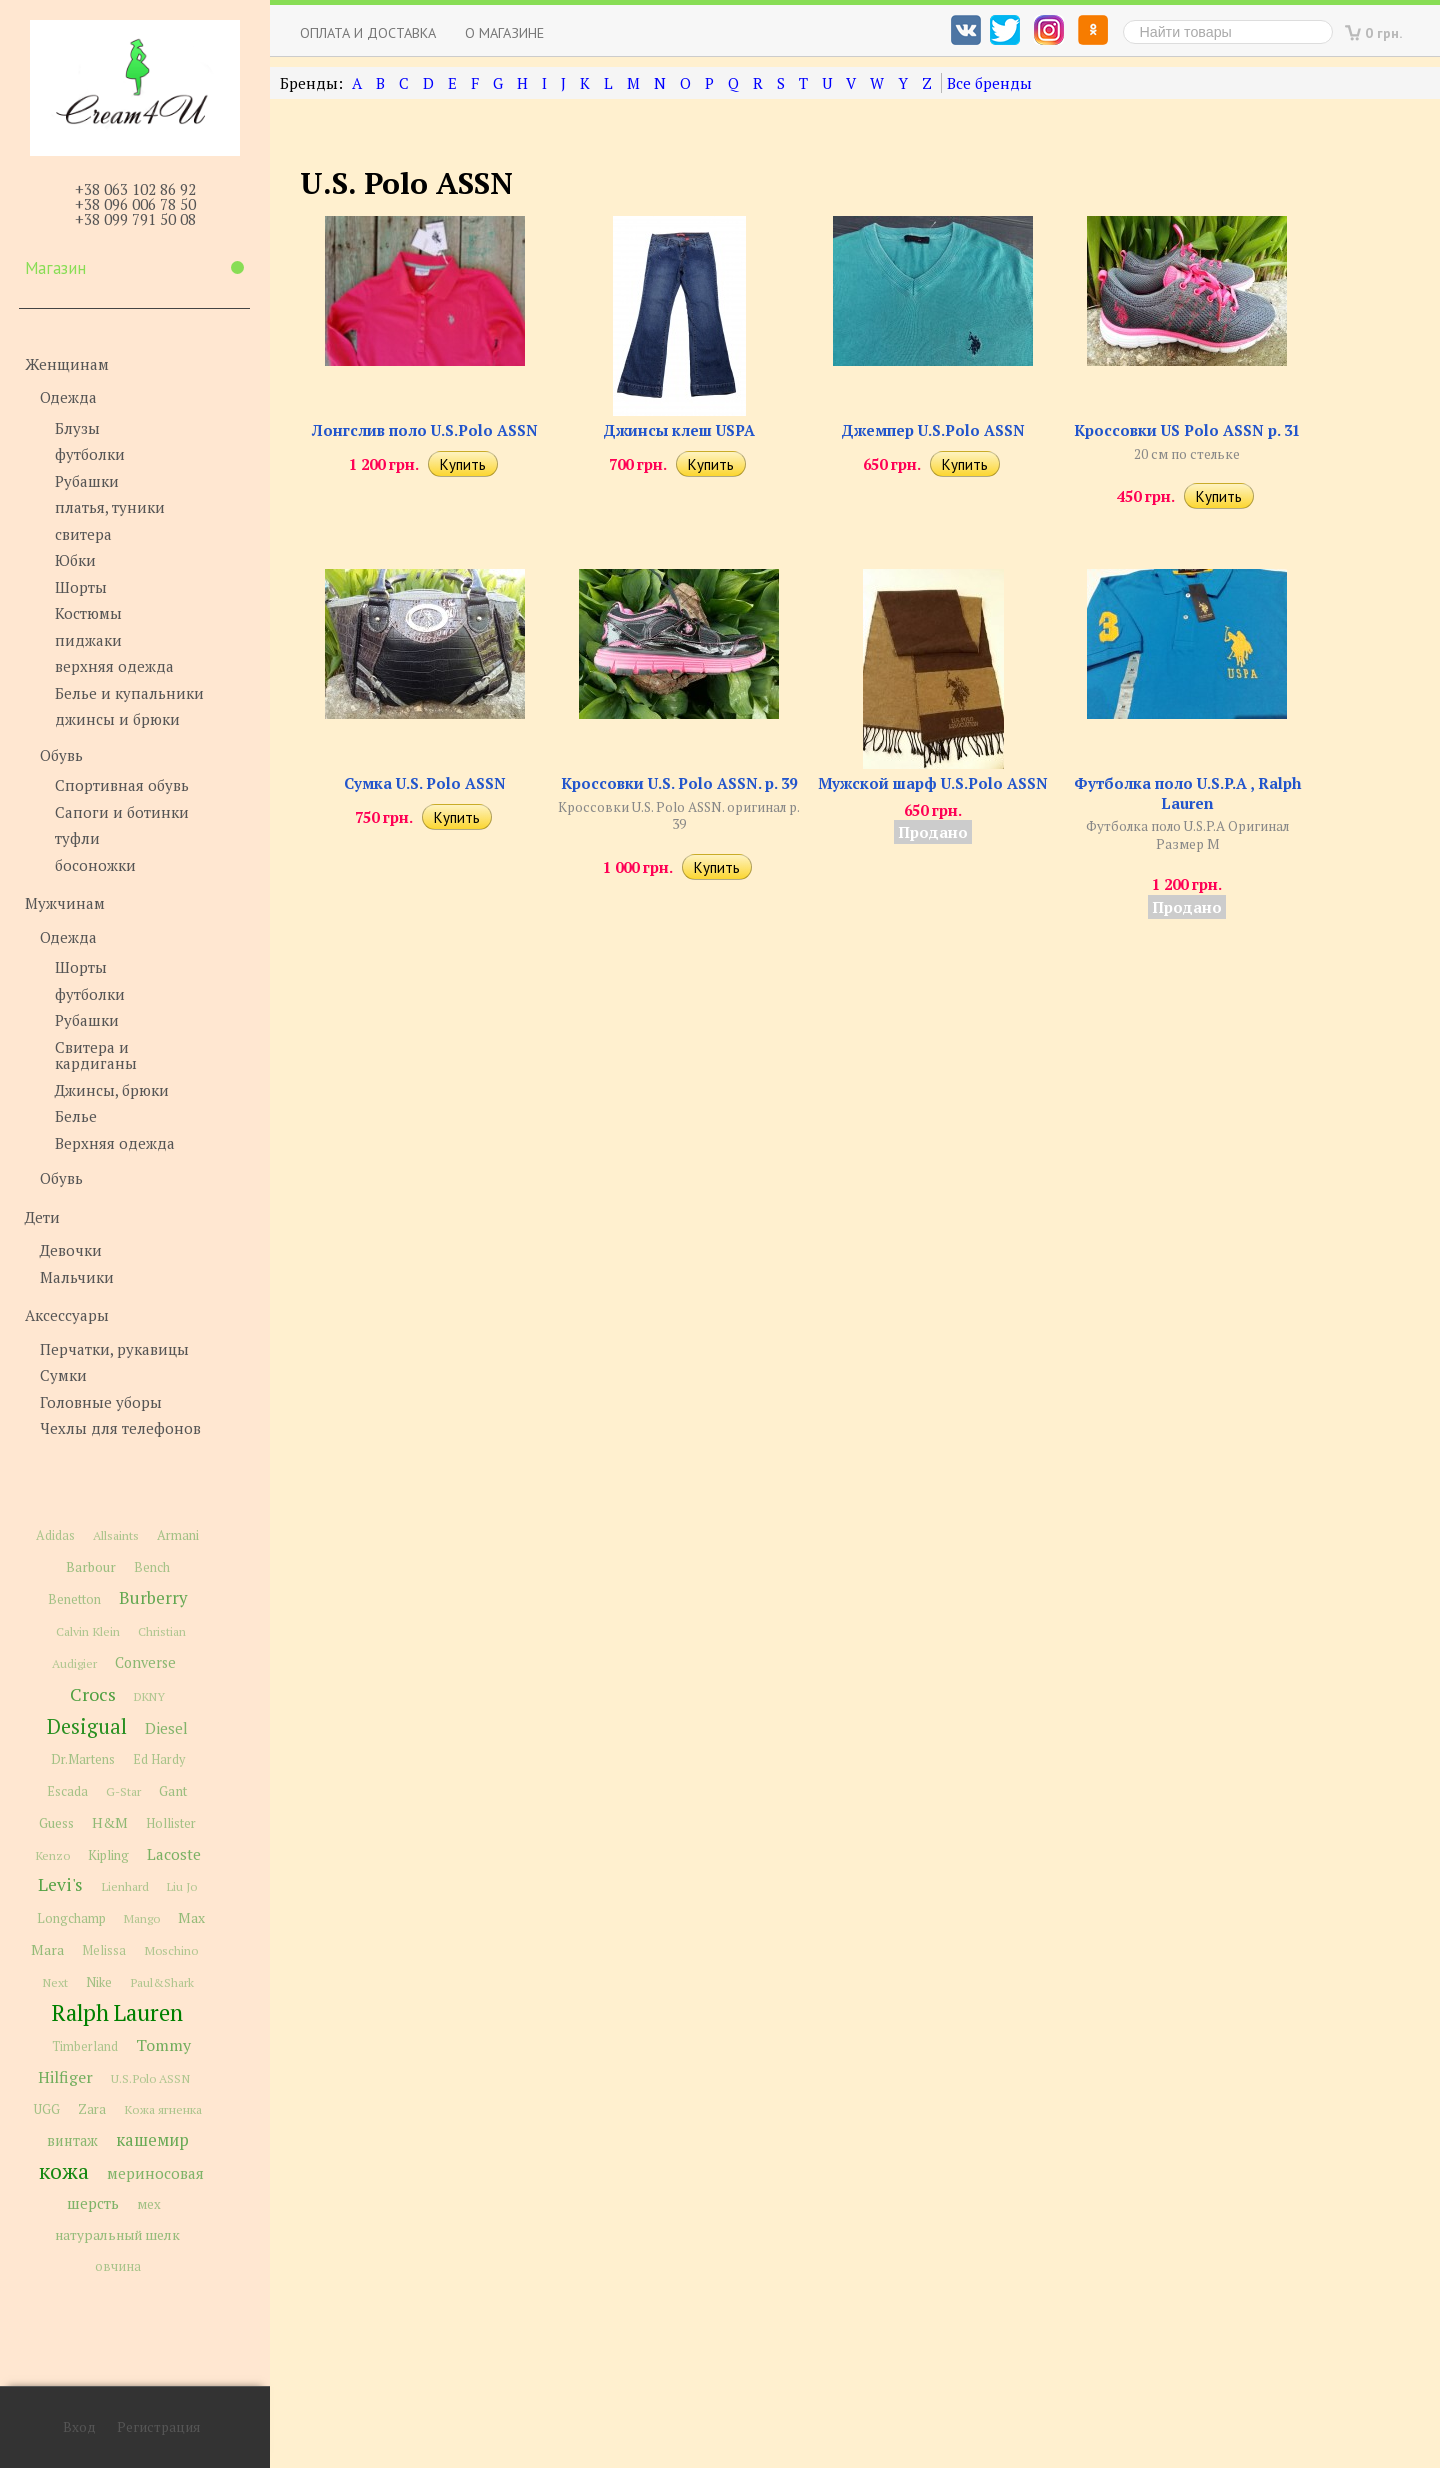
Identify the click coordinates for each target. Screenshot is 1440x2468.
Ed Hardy (159, 1759)
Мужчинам (65, 903)
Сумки (63, 1375)
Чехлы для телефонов (120, 1428)
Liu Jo (182, 1886)
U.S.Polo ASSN (150, 2078)
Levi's (60, 1884)
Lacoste (174, 1854)
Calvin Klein (88, 1631)
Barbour (91, 1567)
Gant (173, 1791)
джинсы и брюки (117, 719)
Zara (92, 2109)
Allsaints (116, 1535)
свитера (83, 534)
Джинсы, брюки (112, 1090)
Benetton (74, 1599)
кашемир (152, 2140)
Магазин (134, 268)
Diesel (166, 1728)
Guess (56, 1823)
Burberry (153, 1598)
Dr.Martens (83, 1759)
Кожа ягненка (163, 2109)
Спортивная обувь (122, 785)
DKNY (149, 1696)
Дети (42, 1217)
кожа (64, 2171)
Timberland (85, 2046)
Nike (99, 1982)
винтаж (72, 2140)
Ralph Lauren (117, 2012)
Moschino (171, 1950)
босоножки (95, 865)
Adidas (55, 1535)
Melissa (104, 1950)
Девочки (71, 1250)
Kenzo (52, 1855)
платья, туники (110, 507)
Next (55, 1982)
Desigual (87, 1726)
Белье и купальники (129, 693)
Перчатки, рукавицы (114, 1349)
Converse (145, 1662)
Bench (152, 1567)
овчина (118, 2266)
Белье (76, 1116)
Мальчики (77, 1277)
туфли (77, 838)
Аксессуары (67, 1315)
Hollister (171, 1823)
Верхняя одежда (115, 1143)
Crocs (93, 1694)
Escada (67, 1791)
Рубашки (87, 481)
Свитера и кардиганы (96, 1055)
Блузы (77, 428)
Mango (142, 1918)
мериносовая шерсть (135, 2188)
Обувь (61, 755)
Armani (178, 1535)
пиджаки (88, 640)
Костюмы (88, 613)
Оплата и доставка (368, 32)
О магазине (504, 32)
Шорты (81, 587)
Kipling (108, 1855)
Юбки (75, 560)
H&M (110, 1822)
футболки (90, 454)
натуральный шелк (117, 2235)
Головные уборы (101, 1402)
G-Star (123, 1791)
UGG (47, 2109)
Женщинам (67, 364)
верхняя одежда (114, 666)
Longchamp (71, 1918)
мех (149, 2204)
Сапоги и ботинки (122, 812)
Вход (79, 2427)
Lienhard (125, 1886)
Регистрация (158, 2427)
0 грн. (1384, 32)
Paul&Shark (162, 1982)
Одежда (68, 397)
